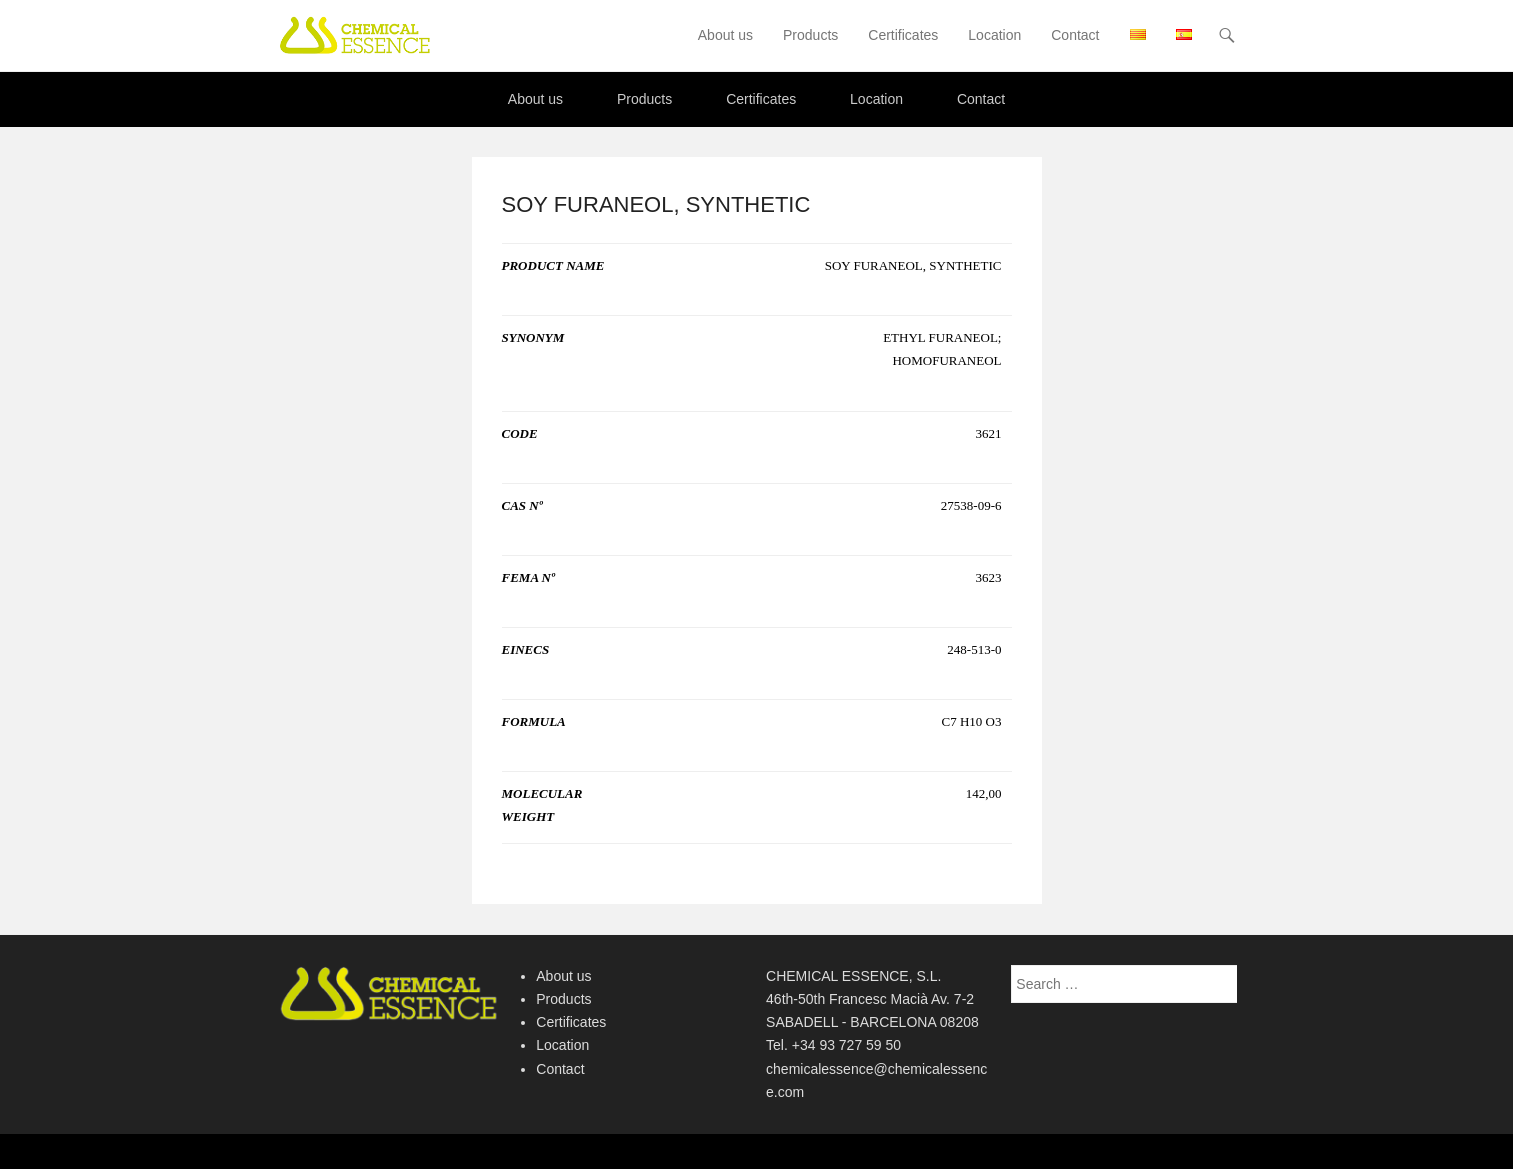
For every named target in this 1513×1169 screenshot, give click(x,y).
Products (810, 35)
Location (994, 35)
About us (725, 35)
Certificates (903, 35)
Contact (1075, 35)
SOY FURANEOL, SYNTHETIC (656, 204)
